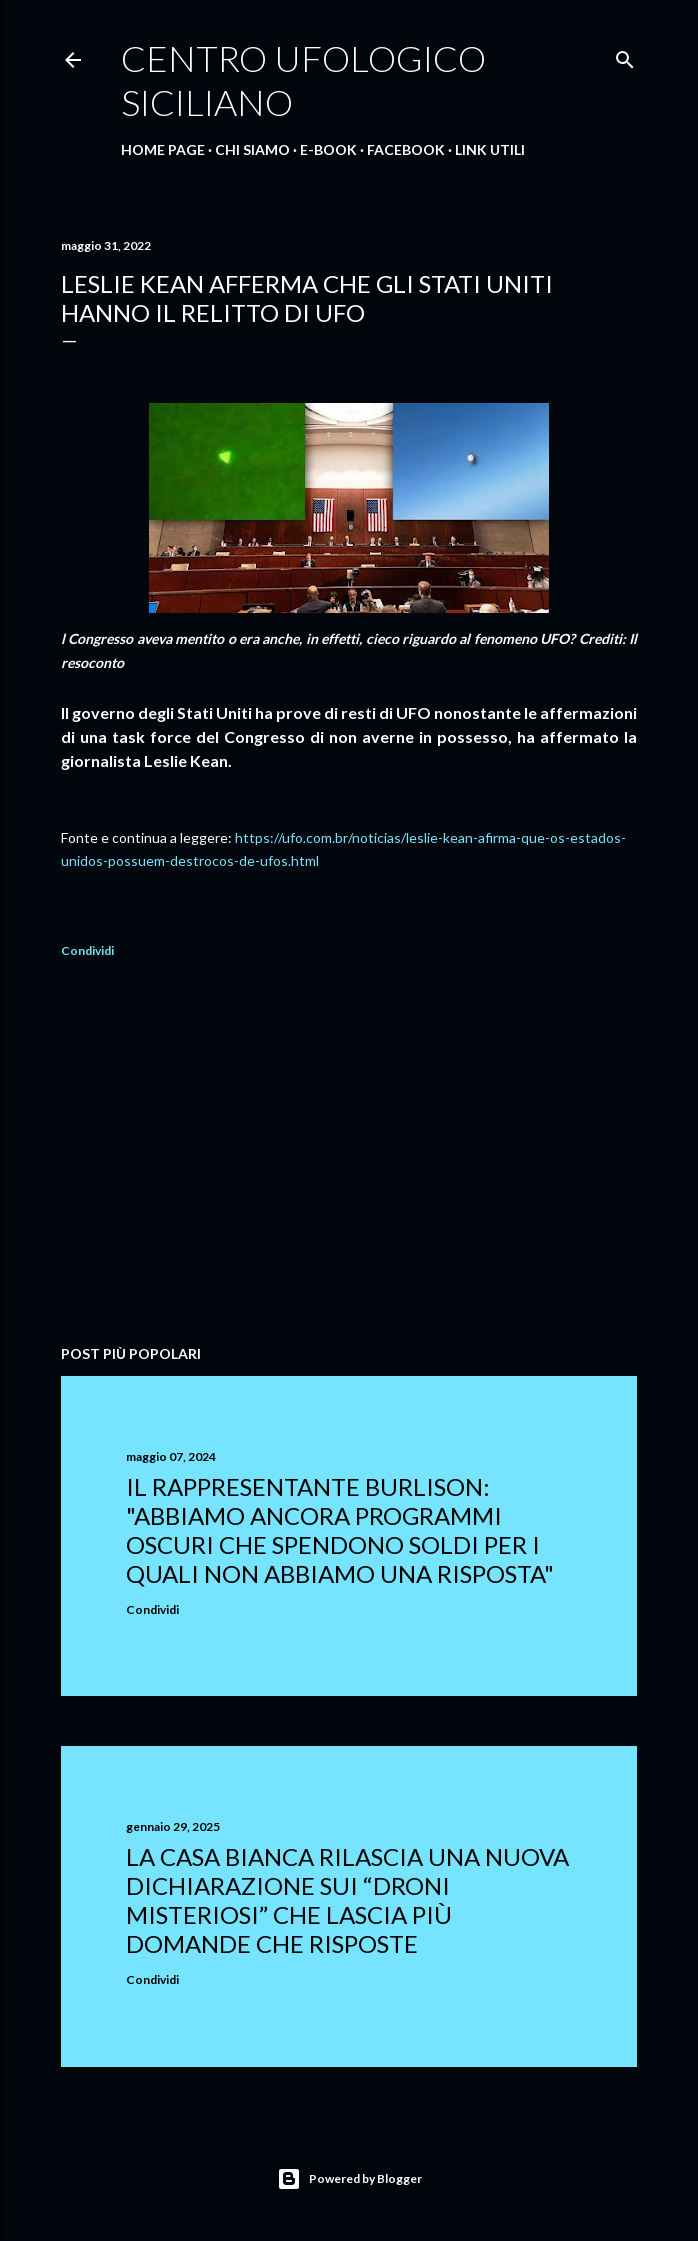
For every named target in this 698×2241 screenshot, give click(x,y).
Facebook (406, 149)
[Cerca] (625, 55)
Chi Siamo (252, 149)
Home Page (163, 149)
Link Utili (490, 149)
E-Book (328, 149)
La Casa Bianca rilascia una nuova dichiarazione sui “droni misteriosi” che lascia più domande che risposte (347, 1900)
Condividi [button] (87, 950)
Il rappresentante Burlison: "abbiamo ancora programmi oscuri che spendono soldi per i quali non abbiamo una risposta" (340, 1530)
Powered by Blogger (349, 2179)
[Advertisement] (349, 1155)
